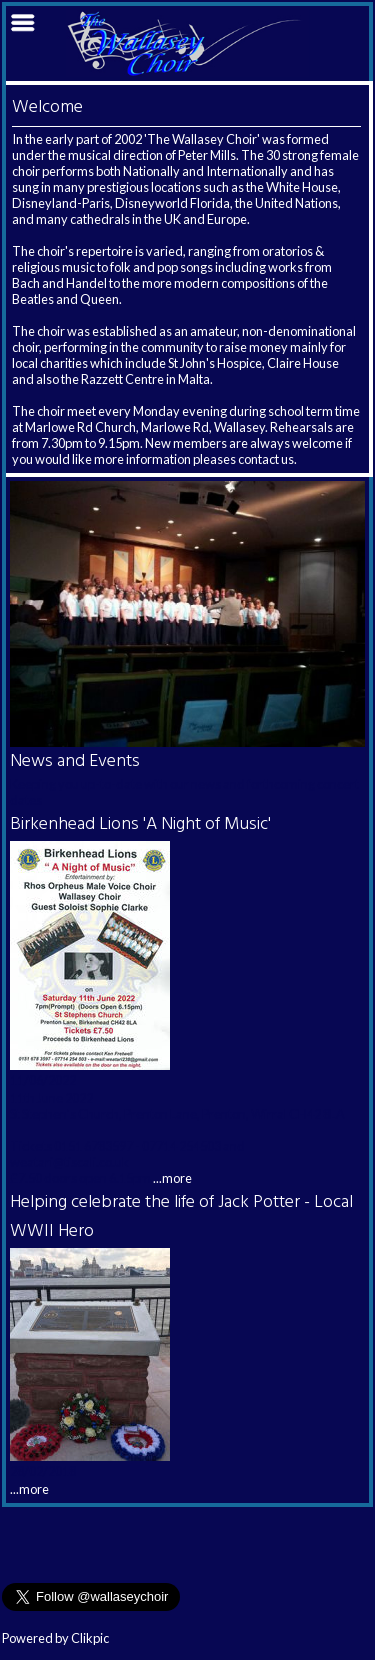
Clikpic (90, 1638)
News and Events (75, 761)
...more (172, 1178)
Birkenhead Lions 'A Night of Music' (140, 824)
